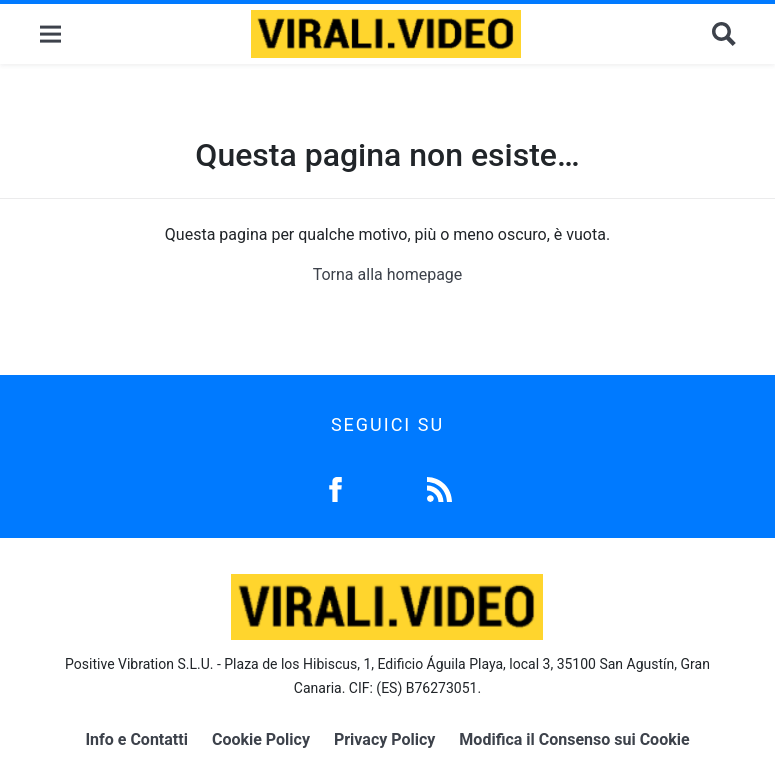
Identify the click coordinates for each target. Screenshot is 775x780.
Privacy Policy (384, 739)
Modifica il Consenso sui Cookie (574, 739)
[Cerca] (724, 34)
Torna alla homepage (388, 274)
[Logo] (386, 34)
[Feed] (439, 487)
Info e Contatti (136, 739)
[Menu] (50, 34)
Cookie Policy (261, 739)
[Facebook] (335, 487)
